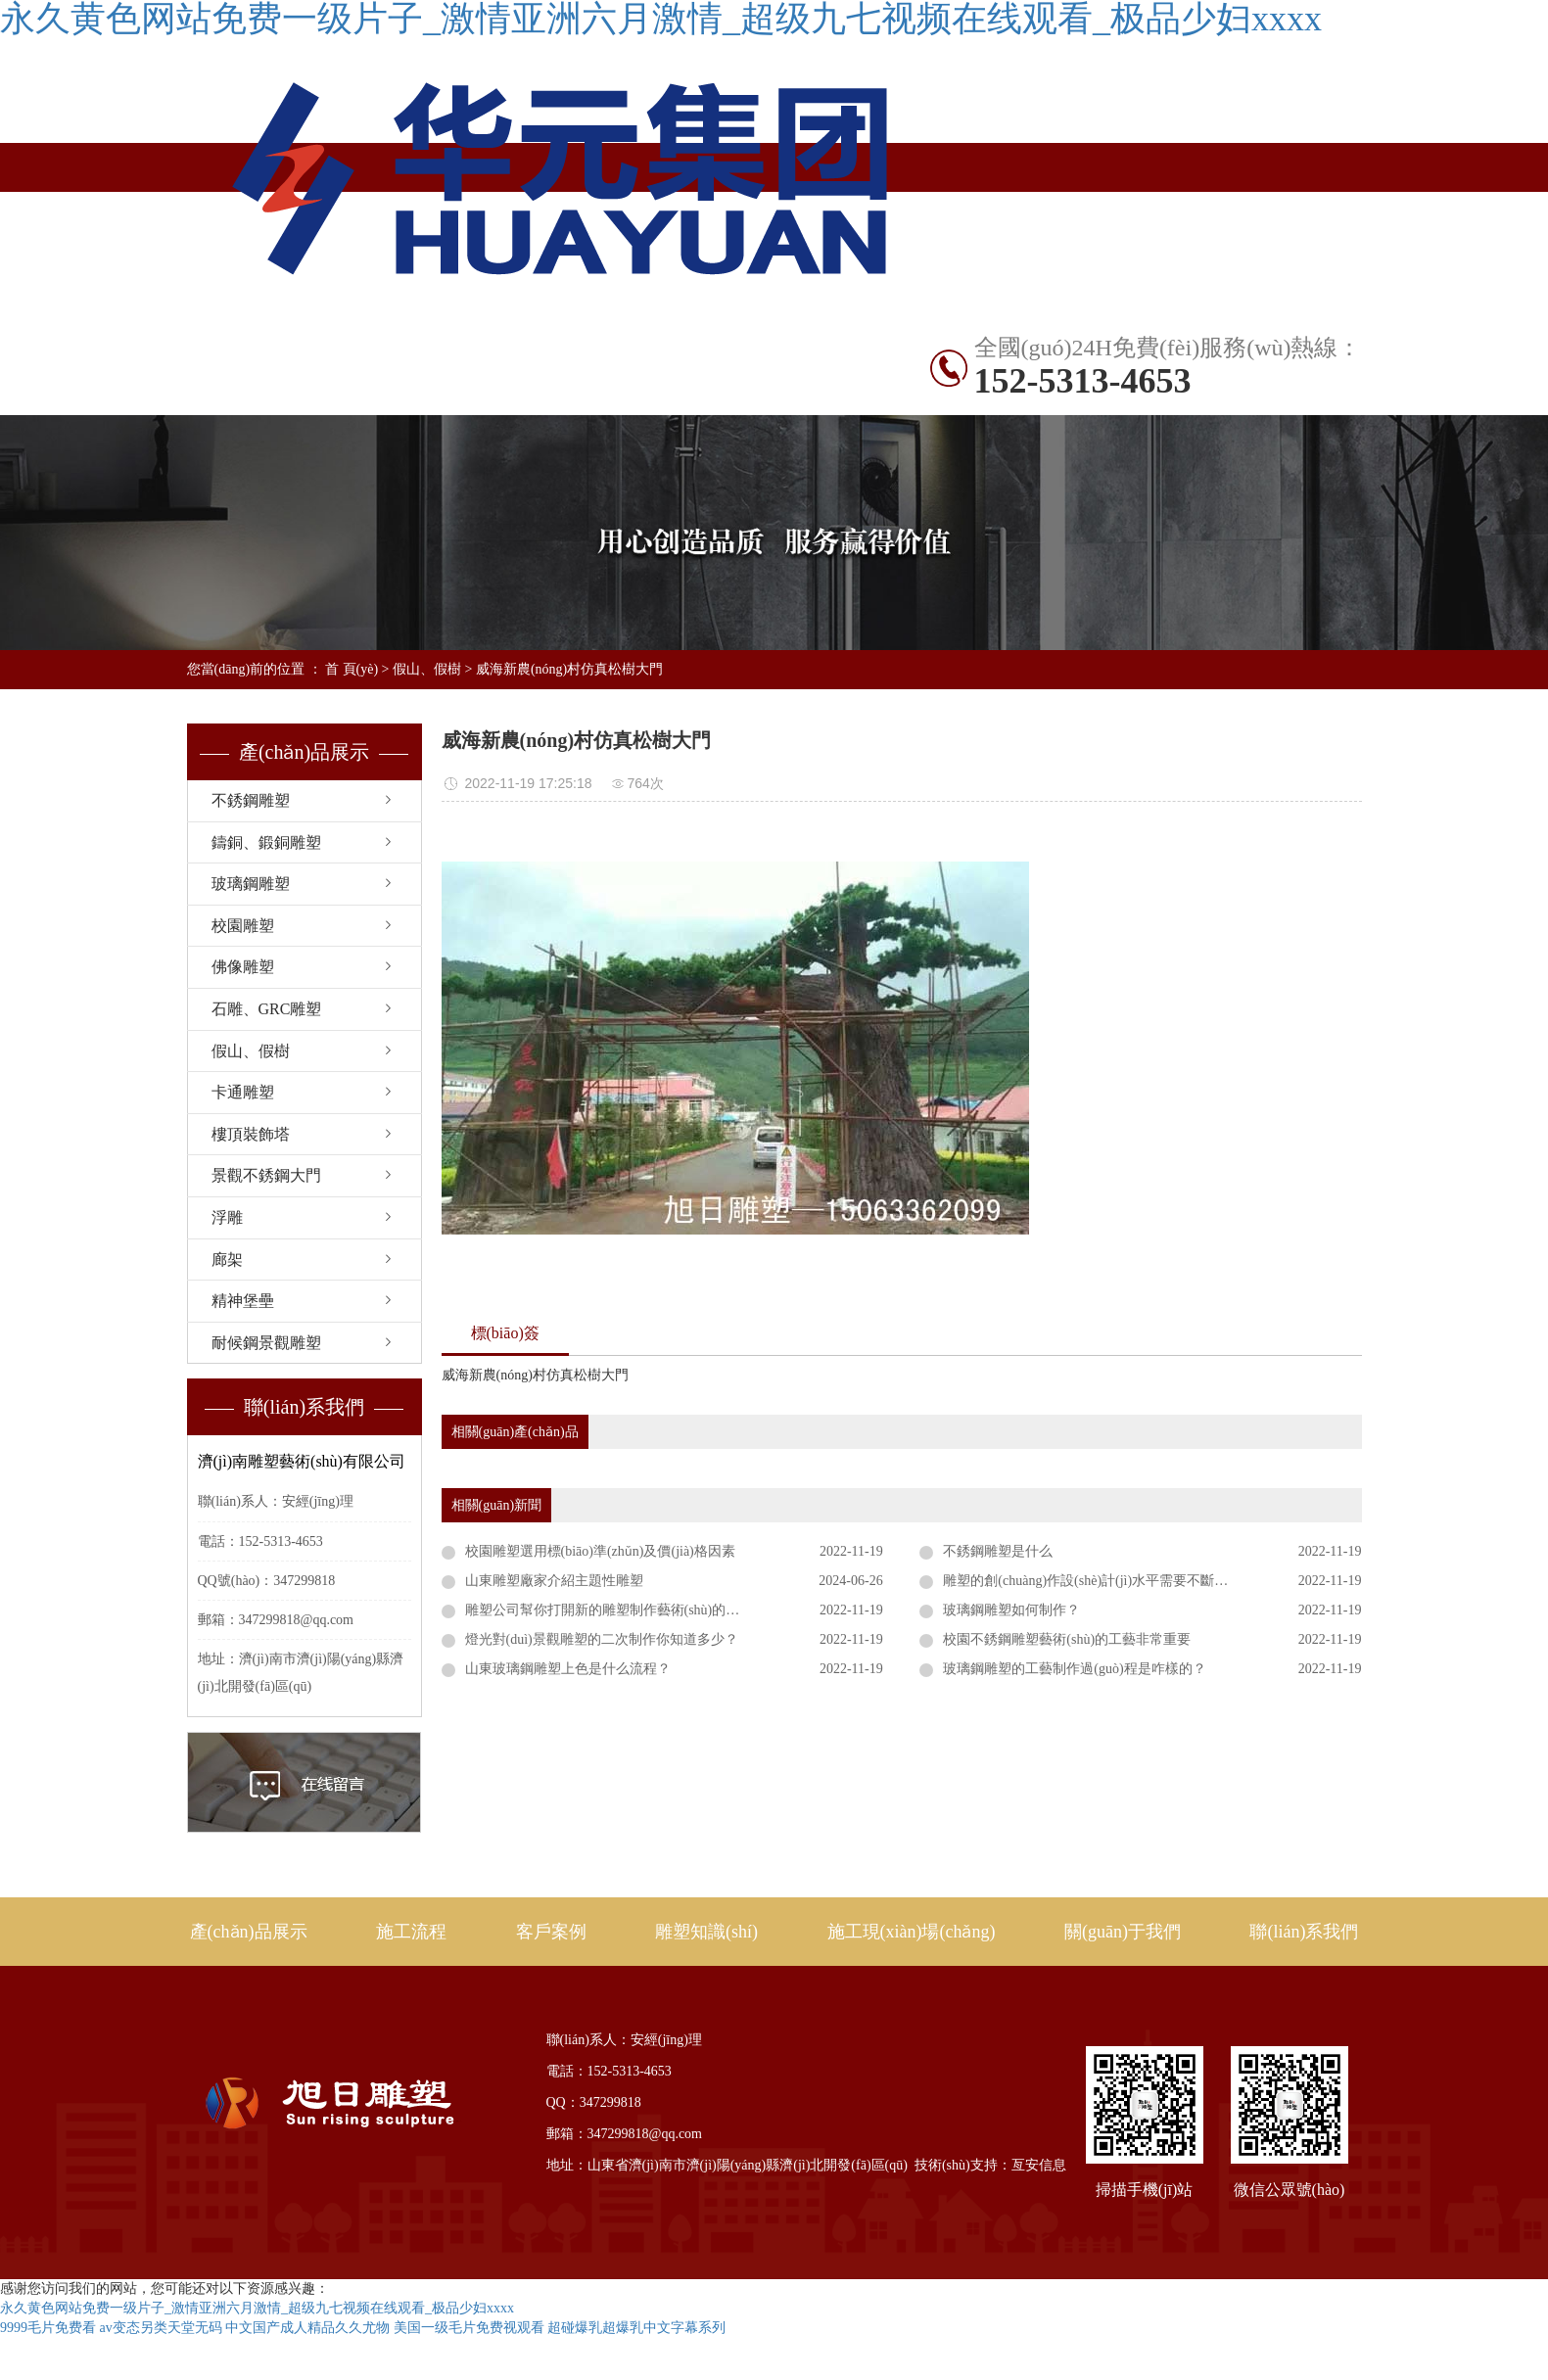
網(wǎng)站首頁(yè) (252, 346)
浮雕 (227, 1217)
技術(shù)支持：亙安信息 (990, 2165)
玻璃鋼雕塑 (250, 883)
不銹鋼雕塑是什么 (998, 1551)
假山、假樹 (427, 669)
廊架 (227, 1259)
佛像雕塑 (242, 966)
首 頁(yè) (351, 669)
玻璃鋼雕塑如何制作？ (1011, 1610)
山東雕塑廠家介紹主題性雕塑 (554, 1580)
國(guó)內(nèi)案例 (643, 344)
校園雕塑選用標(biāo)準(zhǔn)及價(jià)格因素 (600, 1551)
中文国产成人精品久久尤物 (307, 2327)
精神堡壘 (242, 1300)
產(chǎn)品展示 (382, 344)
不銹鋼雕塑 (512, 344)
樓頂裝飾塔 (250, 1134)
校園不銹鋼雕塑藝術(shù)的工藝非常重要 (1067, 1639)
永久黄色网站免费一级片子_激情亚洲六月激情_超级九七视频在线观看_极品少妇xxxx (257, 2308)
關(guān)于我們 (1122, 1931)
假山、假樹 (250, 1051)
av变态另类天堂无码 (161, 2327)
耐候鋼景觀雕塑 (266, 1342)
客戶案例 (551, 1931)
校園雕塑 (242, 925)
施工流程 (411, 1931)
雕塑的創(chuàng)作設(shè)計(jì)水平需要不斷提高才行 (1106, 1580)
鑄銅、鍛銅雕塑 (266, 842)
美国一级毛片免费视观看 (469, 2327)
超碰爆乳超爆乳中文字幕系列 (636, 2327)
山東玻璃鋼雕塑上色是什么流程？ (568, 1668)
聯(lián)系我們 (643, 393)
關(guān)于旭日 (512, 393)
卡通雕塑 (242, 1092)
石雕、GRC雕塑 (266, 1009)
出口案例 (773, 344)
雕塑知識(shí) (252, 393)
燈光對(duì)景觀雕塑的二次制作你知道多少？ (601, 1639)
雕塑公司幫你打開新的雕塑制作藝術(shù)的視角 (609, 1610)
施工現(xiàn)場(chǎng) (382, 395)
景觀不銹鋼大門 (266, 1175)
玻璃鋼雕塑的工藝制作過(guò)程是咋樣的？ (1074, 1668)
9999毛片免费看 (48, 2327)
